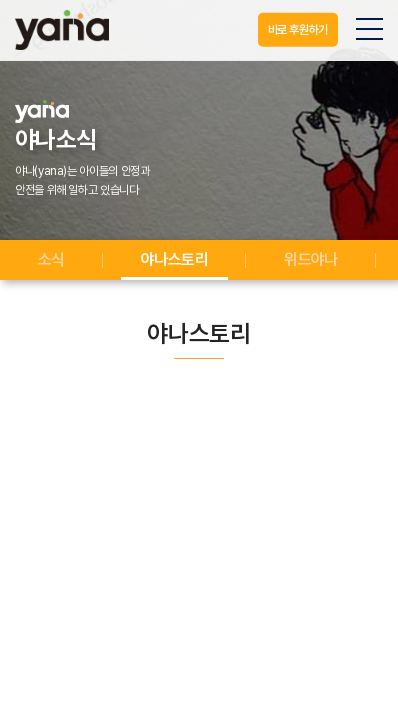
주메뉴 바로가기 (0, 0)
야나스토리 (174, 259)
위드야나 (311, 259)
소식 (51, 259)
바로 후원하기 (298, 30)
